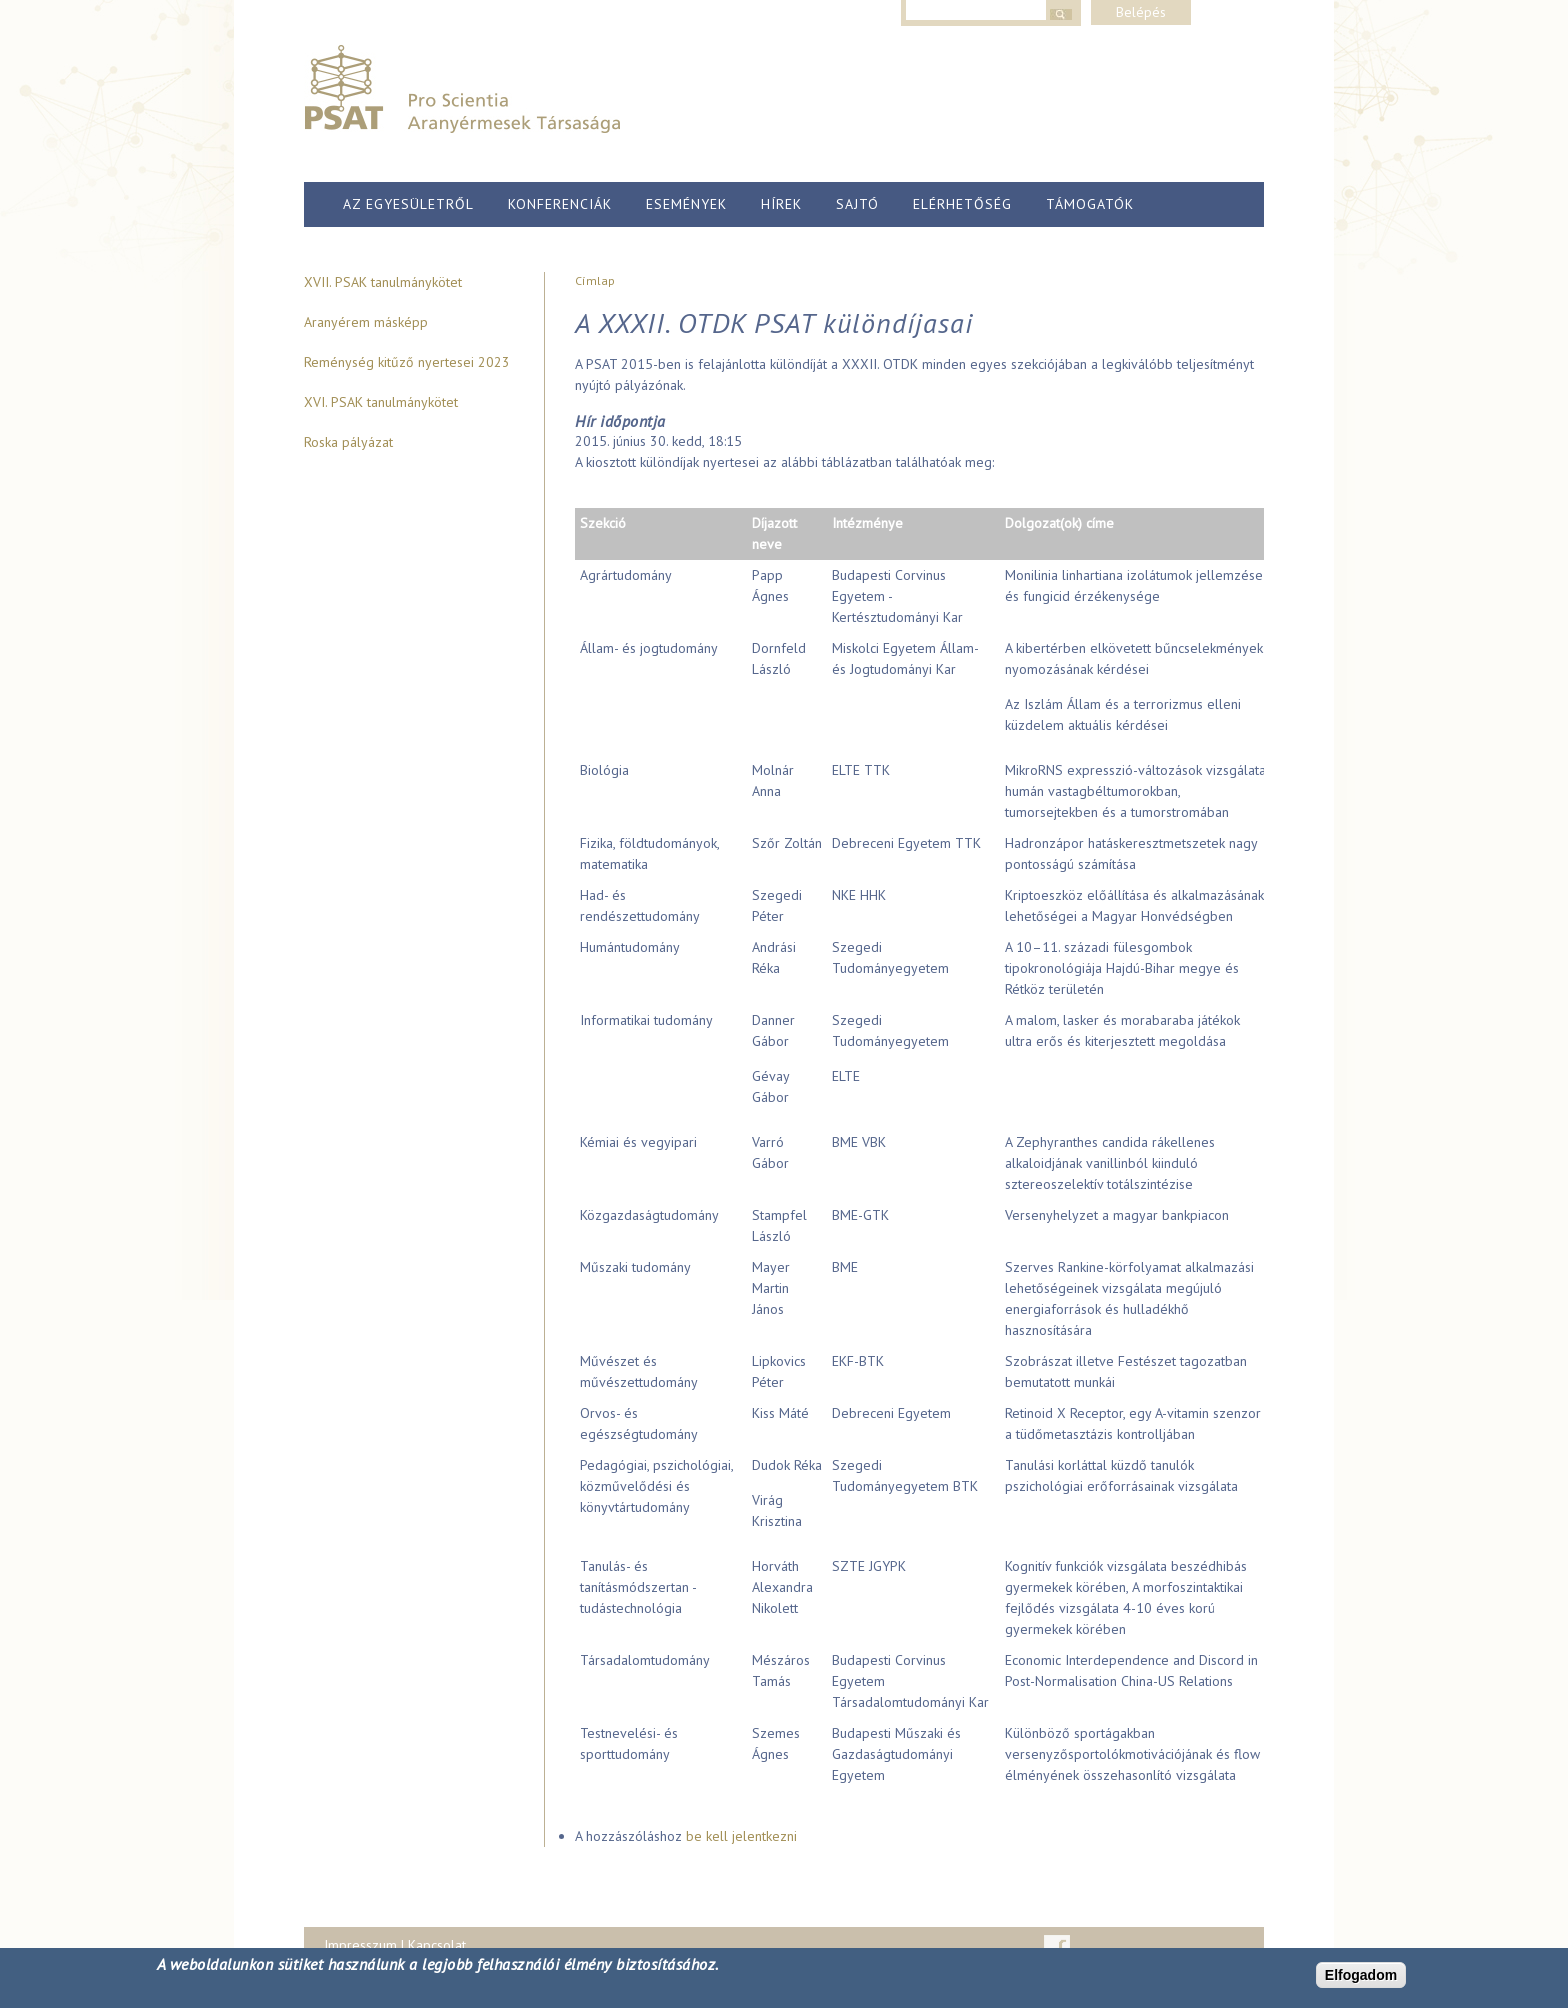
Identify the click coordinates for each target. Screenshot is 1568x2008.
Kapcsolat (437, 1945)
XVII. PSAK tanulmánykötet (383, 282)
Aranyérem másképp (366, 322)
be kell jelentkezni (741, 1836)
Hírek (781, 204)
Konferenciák (560, 204)
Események (686, 204)
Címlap (595, 280)
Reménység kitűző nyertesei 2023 (407, 362)
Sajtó (857, 204)
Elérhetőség (962, 204)
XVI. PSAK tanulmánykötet (381, 402)
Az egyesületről (408, 204)
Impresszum (360, 1945)
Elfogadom (1361, 1975)
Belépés (1141, 12)
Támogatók (1090, 204)
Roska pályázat (348, 442)
